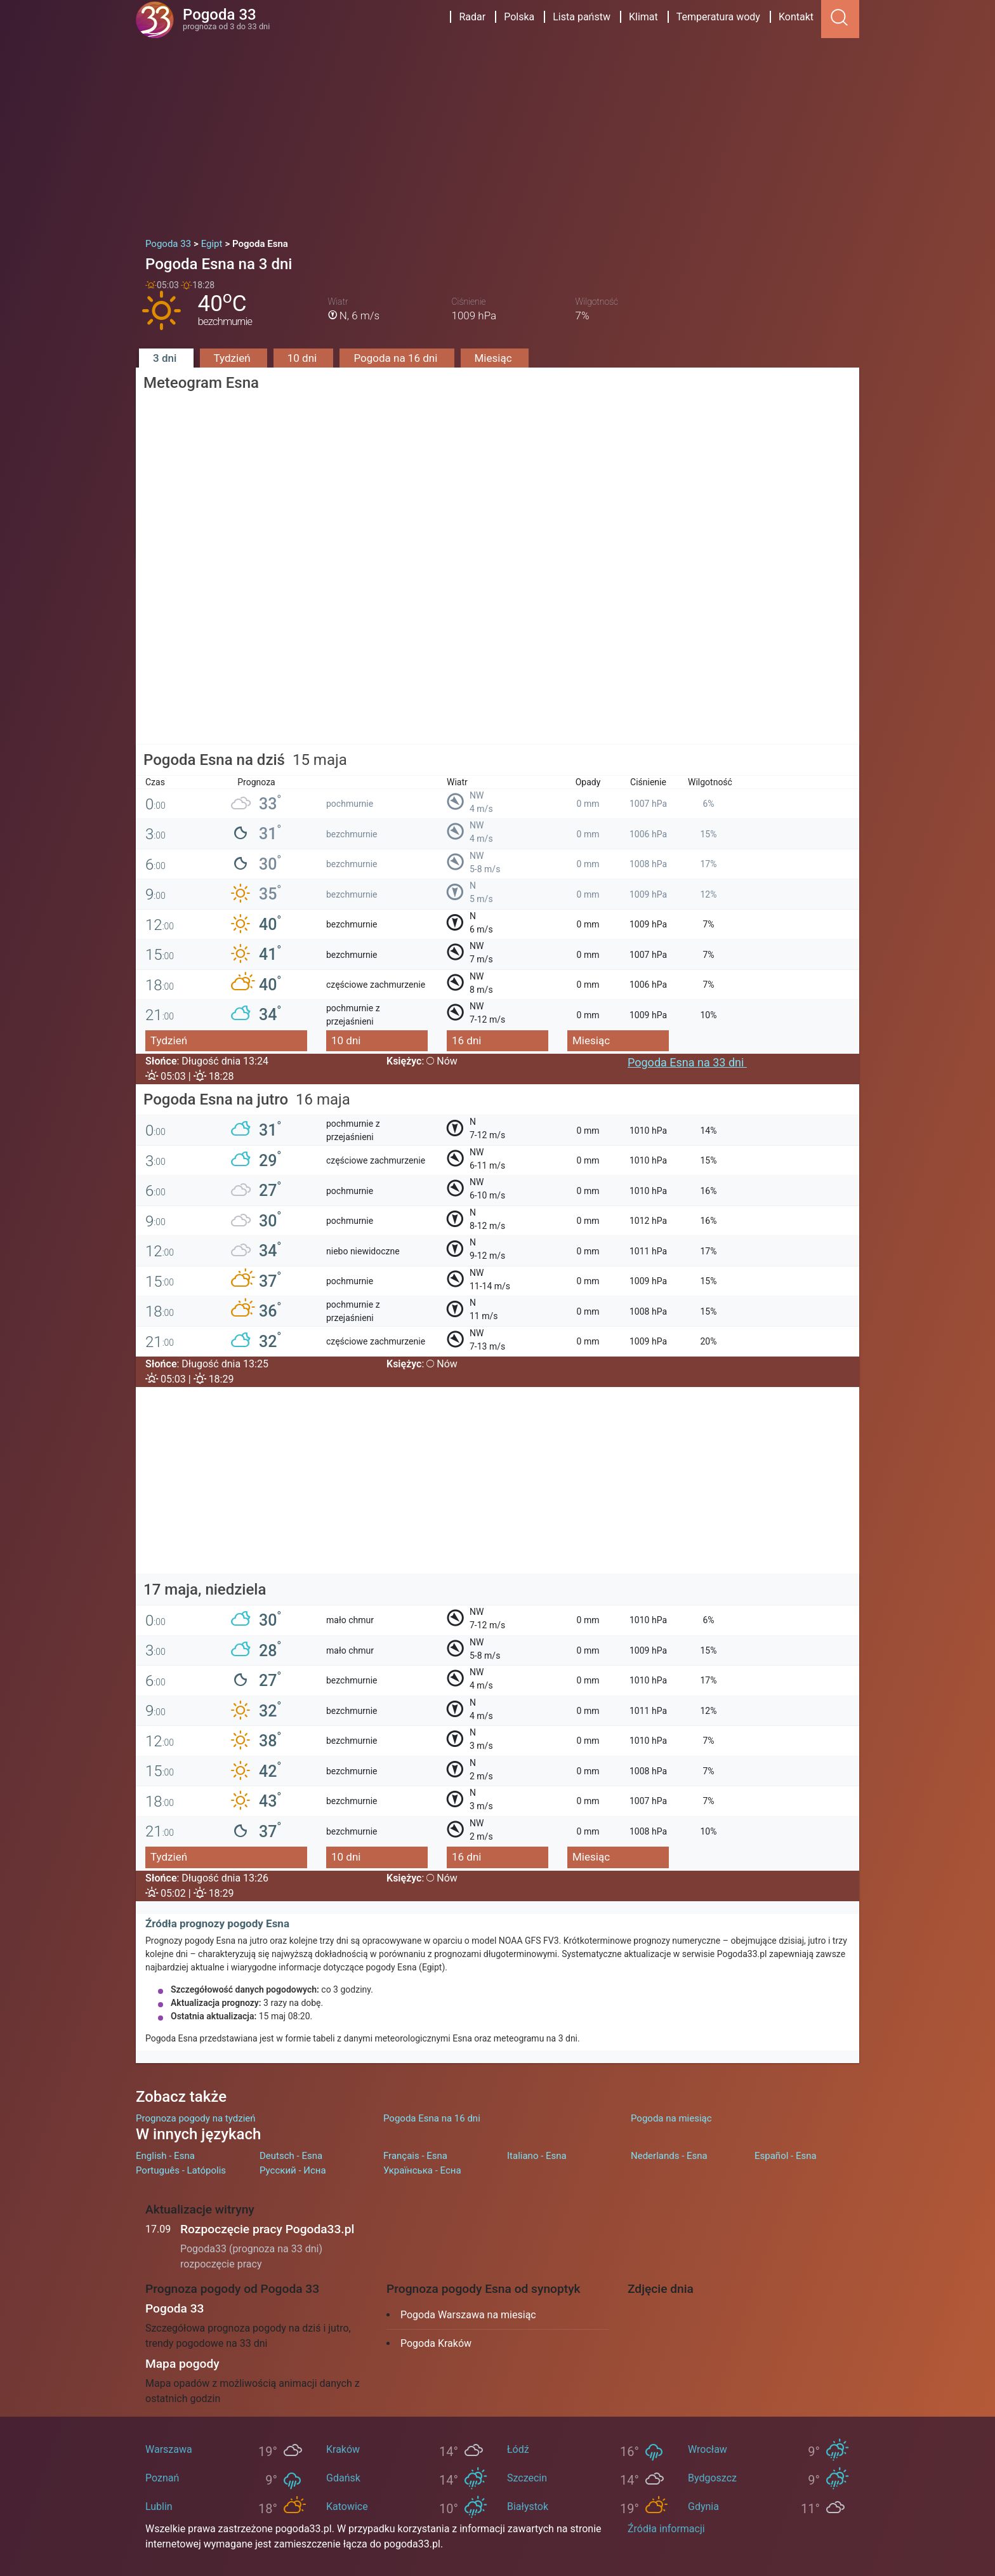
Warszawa (168, 2449)
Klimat (643, 17)
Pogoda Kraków (435, 2343)
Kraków (343, 2449)
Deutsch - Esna (291, 2155)
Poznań (162, 2478)
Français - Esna (415, 2155)
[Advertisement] (497, 133)
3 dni (166, 358)
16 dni (466, 1040)
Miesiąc (495, 358)
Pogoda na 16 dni (396, 358)
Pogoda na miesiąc (671, 2118)
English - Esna (165, 2155)
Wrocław (707, 2449)
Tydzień (233, 358)
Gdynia (703, 2506)
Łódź (518, 2449)
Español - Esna (785, 2155)
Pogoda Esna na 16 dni (431, 2118)
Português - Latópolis (181, 2170)
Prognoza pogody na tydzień (196, 2118)
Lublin (159, 2506)
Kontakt (796, 17)
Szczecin (527, 2478)
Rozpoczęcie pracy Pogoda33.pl (267, 2229)
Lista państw (581, 17)
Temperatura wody (718, 17)
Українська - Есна (422, 2170)
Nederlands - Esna (669, 2155)
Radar (472, 17)
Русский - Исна (293, 2170)
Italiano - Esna (537, 2155)
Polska (519, 17)
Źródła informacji (666, 2529)
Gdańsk (343, 2478)
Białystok (527, 2506)
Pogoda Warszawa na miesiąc (468, 2315)
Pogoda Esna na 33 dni (687, 1062)
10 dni (303, 358)
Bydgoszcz (712, 2478)
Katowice (347, 2506)
